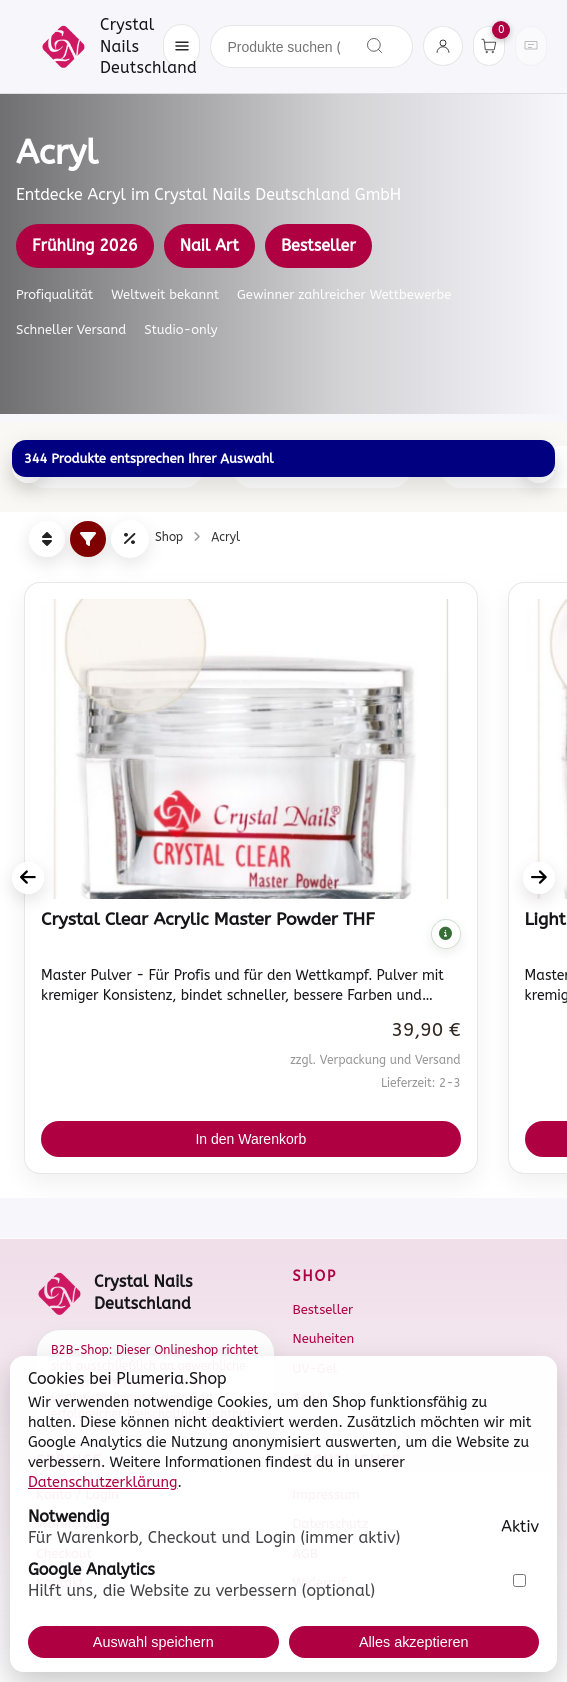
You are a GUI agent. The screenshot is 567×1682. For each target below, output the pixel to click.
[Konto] (443, 46)
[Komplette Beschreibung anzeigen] (446, 934)
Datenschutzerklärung (103, 1482)
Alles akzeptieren (414, 1642)
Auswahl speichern (153, 1642)
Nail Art (209, 245)
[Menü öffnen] (181, 46)
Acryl (225, 537)
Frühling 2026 (85, 245)
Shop (169, 537)
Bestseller (318, 245)
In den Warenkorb (250, 1139)
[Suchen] (375, 46)
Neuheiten (324, 1338)
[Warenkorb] (489, 46)
